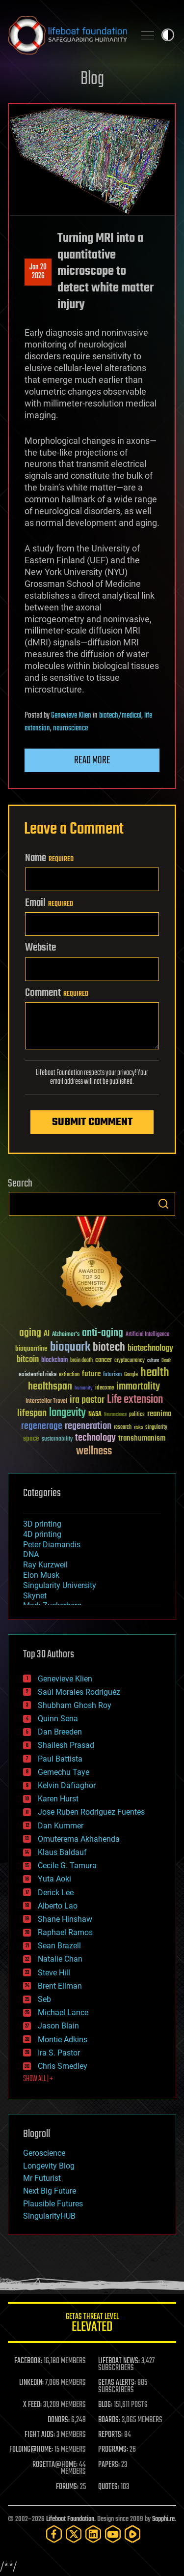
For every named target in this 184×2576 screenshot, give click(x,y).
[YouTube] (113, 2534)
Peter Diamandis (51, 1544)
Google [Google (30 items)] (131, 1375)
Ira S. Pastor (59, 2052)
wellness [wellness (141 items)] (94, 1451)
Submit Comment (92, 1122)
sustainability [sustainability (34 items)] (57, 1439)
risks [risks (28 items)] (138, 1427)
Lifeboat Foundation (70, 2519)
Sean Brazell (59, 1945)
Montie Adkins (62, 2039)
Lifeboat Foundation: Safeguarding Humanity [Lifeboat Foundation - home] (67, 35)
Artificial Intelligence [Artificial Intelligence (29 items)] (147, 1334)
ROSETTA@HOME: (55, 2465)
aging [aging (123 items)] (30, 1333)
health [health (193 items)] (154, 1373)
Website (40, 948)
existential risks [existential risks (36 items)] (37, 1375)
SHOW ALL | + (38, 2079)
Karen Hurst (58, 1798)
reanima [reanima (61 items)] (159, 1413)
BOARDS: (109, 2420)
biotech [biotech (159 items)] (109, 1347)
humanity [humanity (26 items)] (84, 1388)
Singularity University (59, 1585)
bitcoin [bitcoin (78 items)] (28, 1360)
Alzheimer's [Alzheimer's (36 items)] (65, 1334)
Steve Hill (54, 1972)
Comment (56, 993)
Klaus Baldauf (62, 1852)
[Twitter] (73, 2534)
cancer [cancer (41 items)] (103, 1360)
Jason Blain (58, 2025)
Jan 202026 (38, 272)
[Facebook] (54, 2534)
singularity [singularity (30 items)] (156, 1427)
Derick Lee (56, 1892)
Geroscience (44, 2153)
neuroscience (70, 728)
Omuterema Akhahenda (79, 1839)
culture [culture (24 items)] (153, 1360)
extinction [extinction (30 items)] (69, 1375)
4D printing (42, 1534)
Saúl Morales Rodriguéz (79, 1692)
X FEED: (32, 2405)
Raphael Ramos (65, 1932)
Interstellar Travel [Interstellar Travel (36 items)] (46, 1401)
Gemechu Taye (63, 1772)
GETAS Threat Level (92, 2324)
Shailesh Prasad (66, 1745)
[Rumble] (132, 2534)
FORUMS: (67, 2487)
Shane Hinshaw (65, 1919)
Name (49, 858)
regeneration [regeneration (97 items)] (88, 1426)
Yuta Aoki (54, 1878)
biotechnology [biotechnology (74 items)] (150, 1348)
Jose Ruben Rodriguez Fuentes (91, 1812)
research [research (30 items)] (122, 1427)
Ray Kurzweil (45, 1564)
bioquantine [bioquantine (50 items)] (31, 1348)
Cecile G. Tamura (67, 1865)
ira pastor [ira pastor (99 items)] (87, 1400)
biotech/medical (120, 715)
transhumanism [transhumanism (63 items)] (141, 1438)
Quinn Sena (58, 1718)
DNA (31, 1554)
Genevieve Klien (71, 715)
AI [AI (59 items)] (47, 1334)
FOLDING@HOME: (31, 2449)
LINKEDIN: (31, 2382)
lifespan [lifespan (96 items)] (32, 1413)
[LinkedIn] (93, 2534)
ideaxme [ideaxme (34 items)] (104, 1388)
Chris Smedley (62, 2066)
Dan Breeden (60, 1732)
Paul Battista (60, 1759)
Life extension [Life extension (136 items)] (135, 1399)
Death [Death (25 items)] (166, 1360)
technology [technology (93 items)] (95, 1438)
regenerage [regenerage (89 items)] (41, 1426)
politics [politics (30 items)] (137, 1415)
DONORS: (59, 2420)
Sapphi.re (163, 2519)
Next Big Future (49, 2191)
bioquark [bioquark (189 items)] (70, 1347)
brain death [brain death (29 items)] (81, 1361)
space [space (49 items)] (31, 1438)
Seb (44, 1999)
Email (49, 903)
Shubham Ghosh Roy (74, 1705)
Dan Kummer (60, 1825)
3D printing (42, 1524)
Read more (92, 760)
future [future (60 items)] (91, 1374)
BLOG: (105, 2405)
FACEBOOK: (28, 2361)
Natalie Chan (60, 1959)
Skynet (35, 1595)
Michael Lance (63, 2012)
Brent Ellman (60, 1986)
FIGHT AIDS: (40, 2435)
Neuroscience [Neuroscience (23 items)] (115, 1415)
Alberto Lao (58, 1905)
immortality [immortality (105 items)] (138, 1386)
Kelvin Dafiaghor (67, 1785)
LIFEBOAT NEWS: (119, 2361)
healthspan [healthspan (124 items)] (50, 1387)
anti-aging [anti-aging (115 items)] (102, 1333)
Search (163, 1204)
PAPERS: (109, 2465)
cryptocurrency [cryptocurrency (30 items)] (129, 1361)
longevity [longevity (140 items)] (67, 1413)
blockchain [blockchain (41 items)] (54, 1360)
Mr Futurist (42, 2178)
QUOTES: (108, 2487)
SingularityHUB (49, 2216)
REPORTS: (110, 2435)
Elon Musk (41, 1575)
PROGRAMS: (113, 2449)
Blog (92, 79)
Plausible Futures (53, 2203)
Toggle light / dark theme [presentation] (167, 35)
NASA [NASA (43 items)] (95, 1414)
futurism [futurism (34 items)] (112, 1375)
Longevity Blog (49, 2166)
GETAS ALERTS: (117, 2382)
